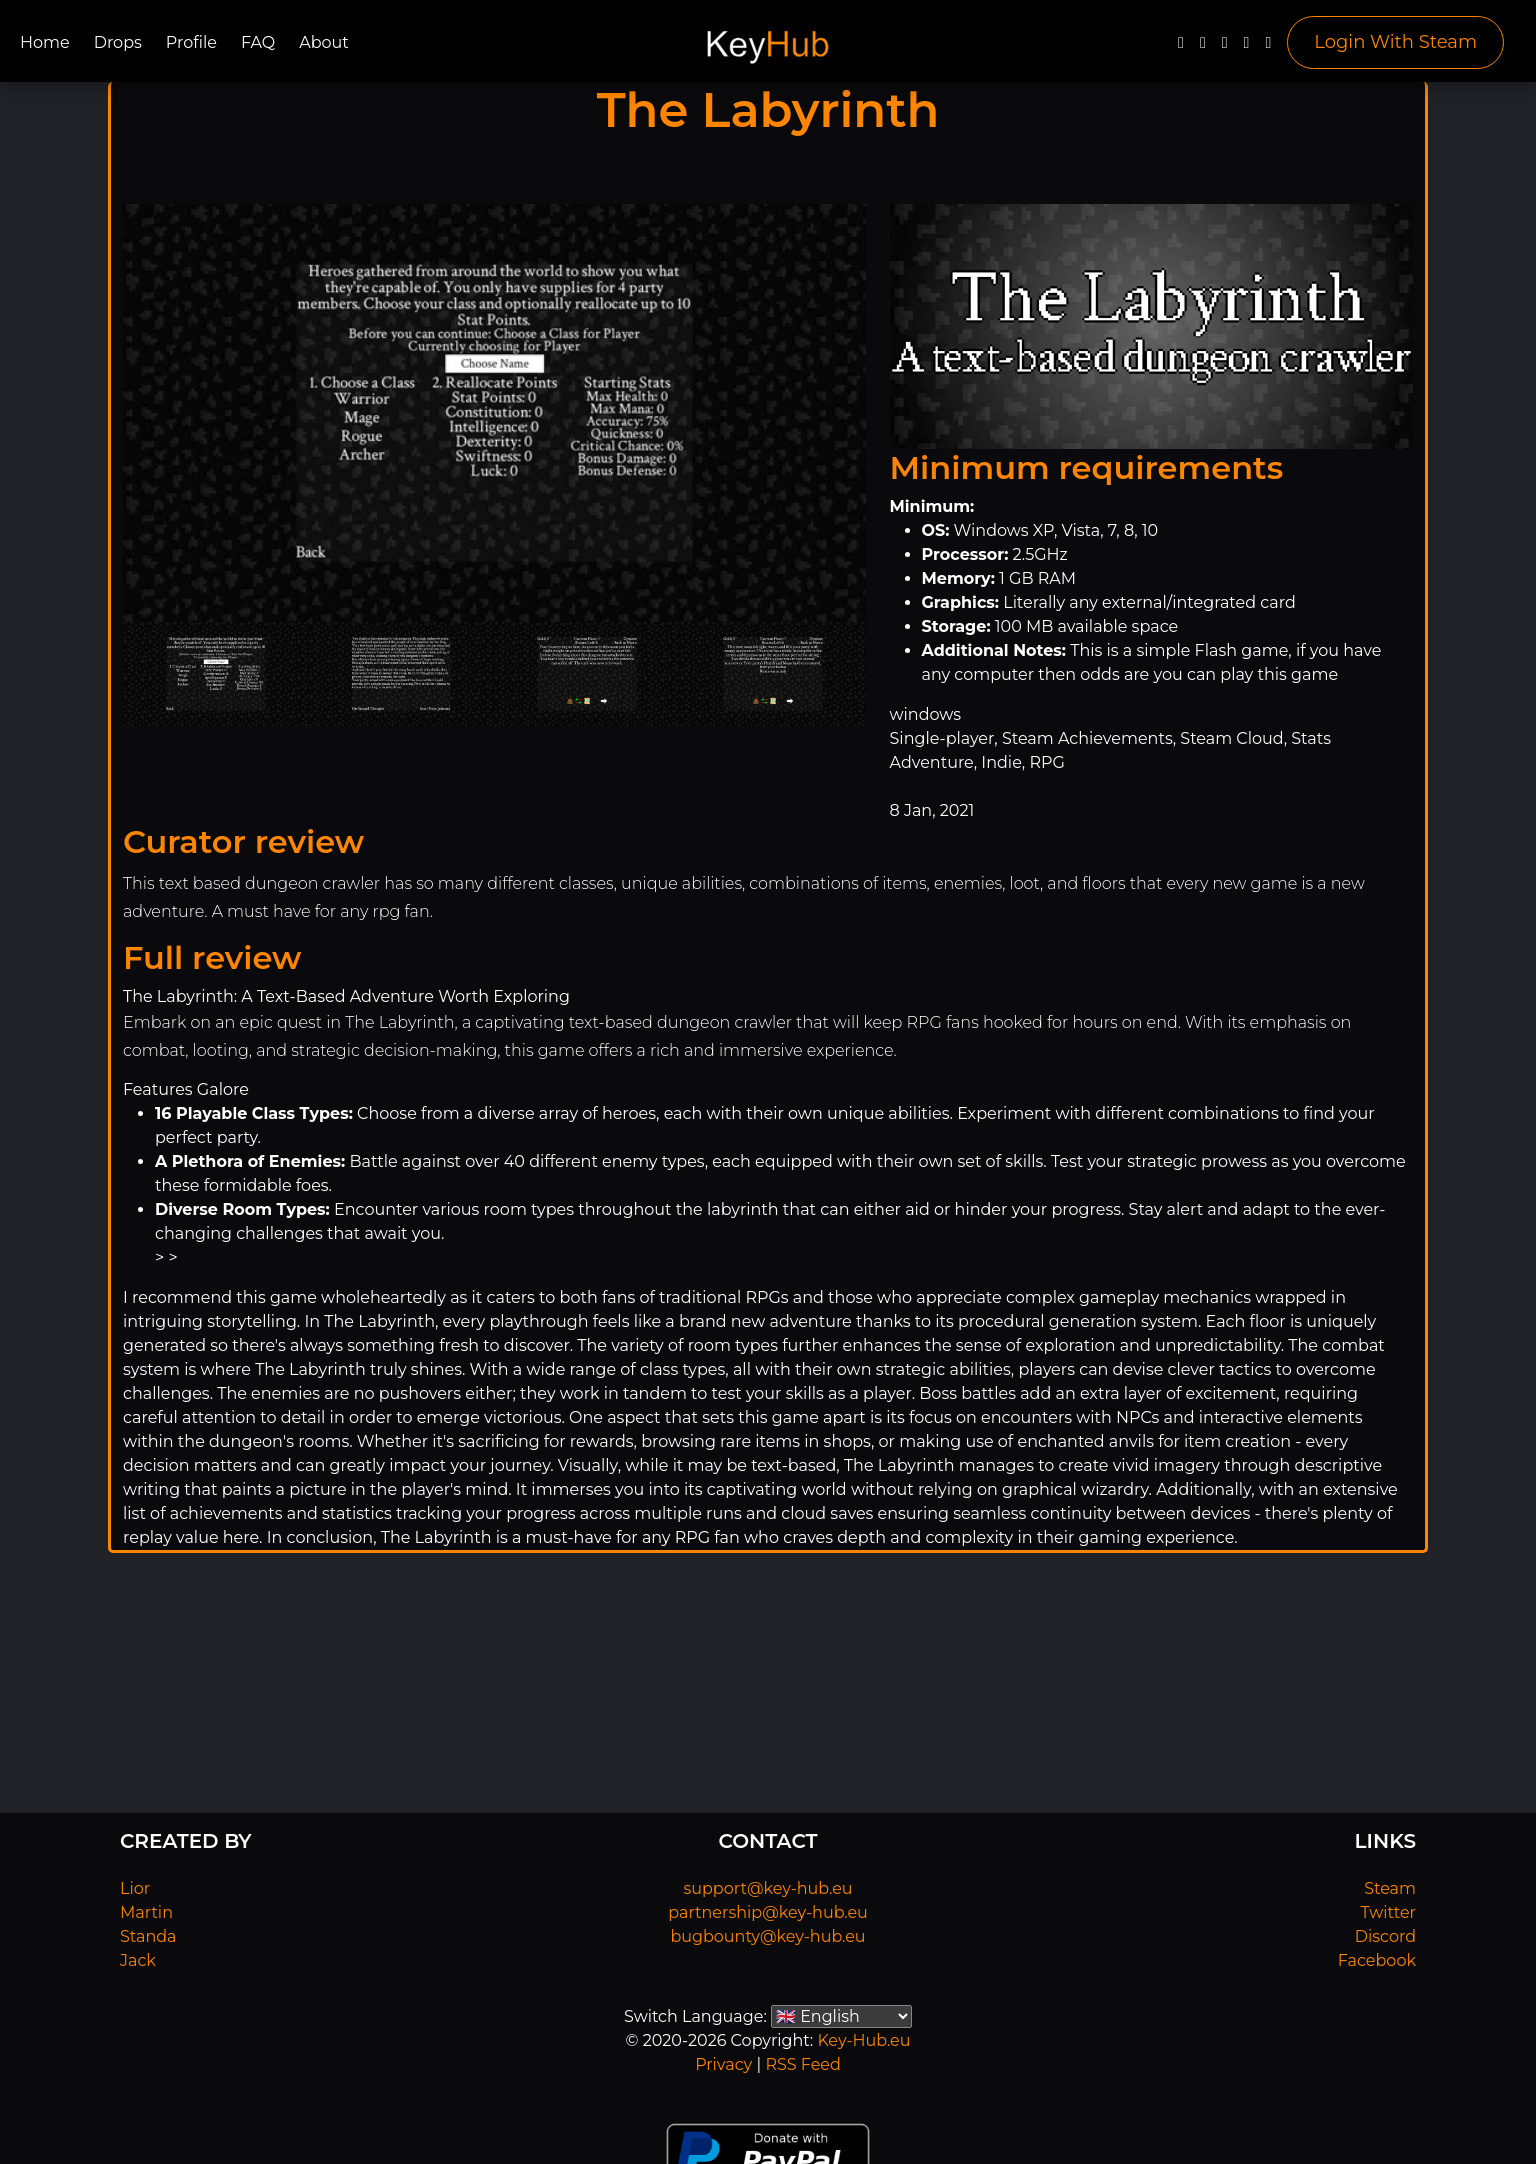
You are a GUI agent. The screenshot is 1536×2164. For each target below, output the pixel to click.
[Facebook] (1181, 47)
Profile (191, 42)
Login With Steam (1395, 42)
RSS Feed (802, 2064)
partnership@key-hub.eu (768, 1912)
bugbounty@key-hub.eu (767, 1936)
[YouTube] (1225, 47)
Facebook (1377, 1960)
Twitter (1388, 1912)
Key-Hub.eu (863, 2040)
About (324, 42)
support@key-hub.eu (767, 1888)
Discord (1385, 1936)
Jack (138, 1960)
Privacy (723, 2064)
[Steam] (1268, 47)
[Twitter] (1203, 47)
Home (45, 42)
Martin (146, 1912)
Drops (118, 42)
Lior (135, 1888)
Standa (148, 1936)
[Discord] (1247, 47)
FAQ (258, 42)
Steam (1390, 1888)
